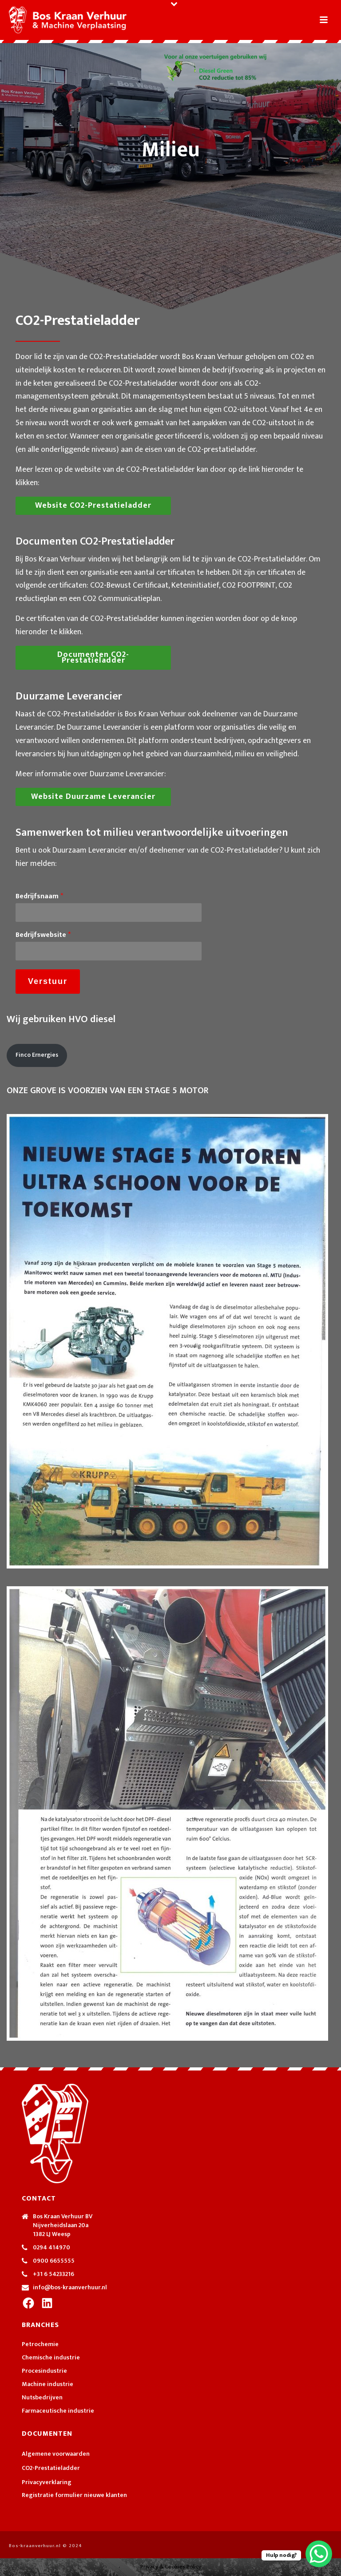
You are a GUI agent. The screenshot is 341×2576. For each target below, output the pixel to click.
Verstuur (47, 981)
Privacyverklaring (46, 2482)
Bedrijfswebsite (43, 935)
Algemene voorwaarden (56, 2454)
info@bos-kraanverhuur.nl (70, 2288)
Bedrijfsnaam (39, 896)
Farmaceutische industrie (58, 2411)
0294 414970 (51, 2248)
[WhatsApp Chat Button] (318, 2553)
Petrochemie (40, 2344)
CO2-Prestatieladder (51, 2468)
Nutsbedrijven (42, 2398)
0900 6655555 (54, 2261)
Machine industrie (47, 2384)
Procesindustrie (44, 2371)
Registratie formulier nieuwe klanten (74, 2495)
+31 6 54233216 (53, 2274)
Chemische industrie (51, 2358)
